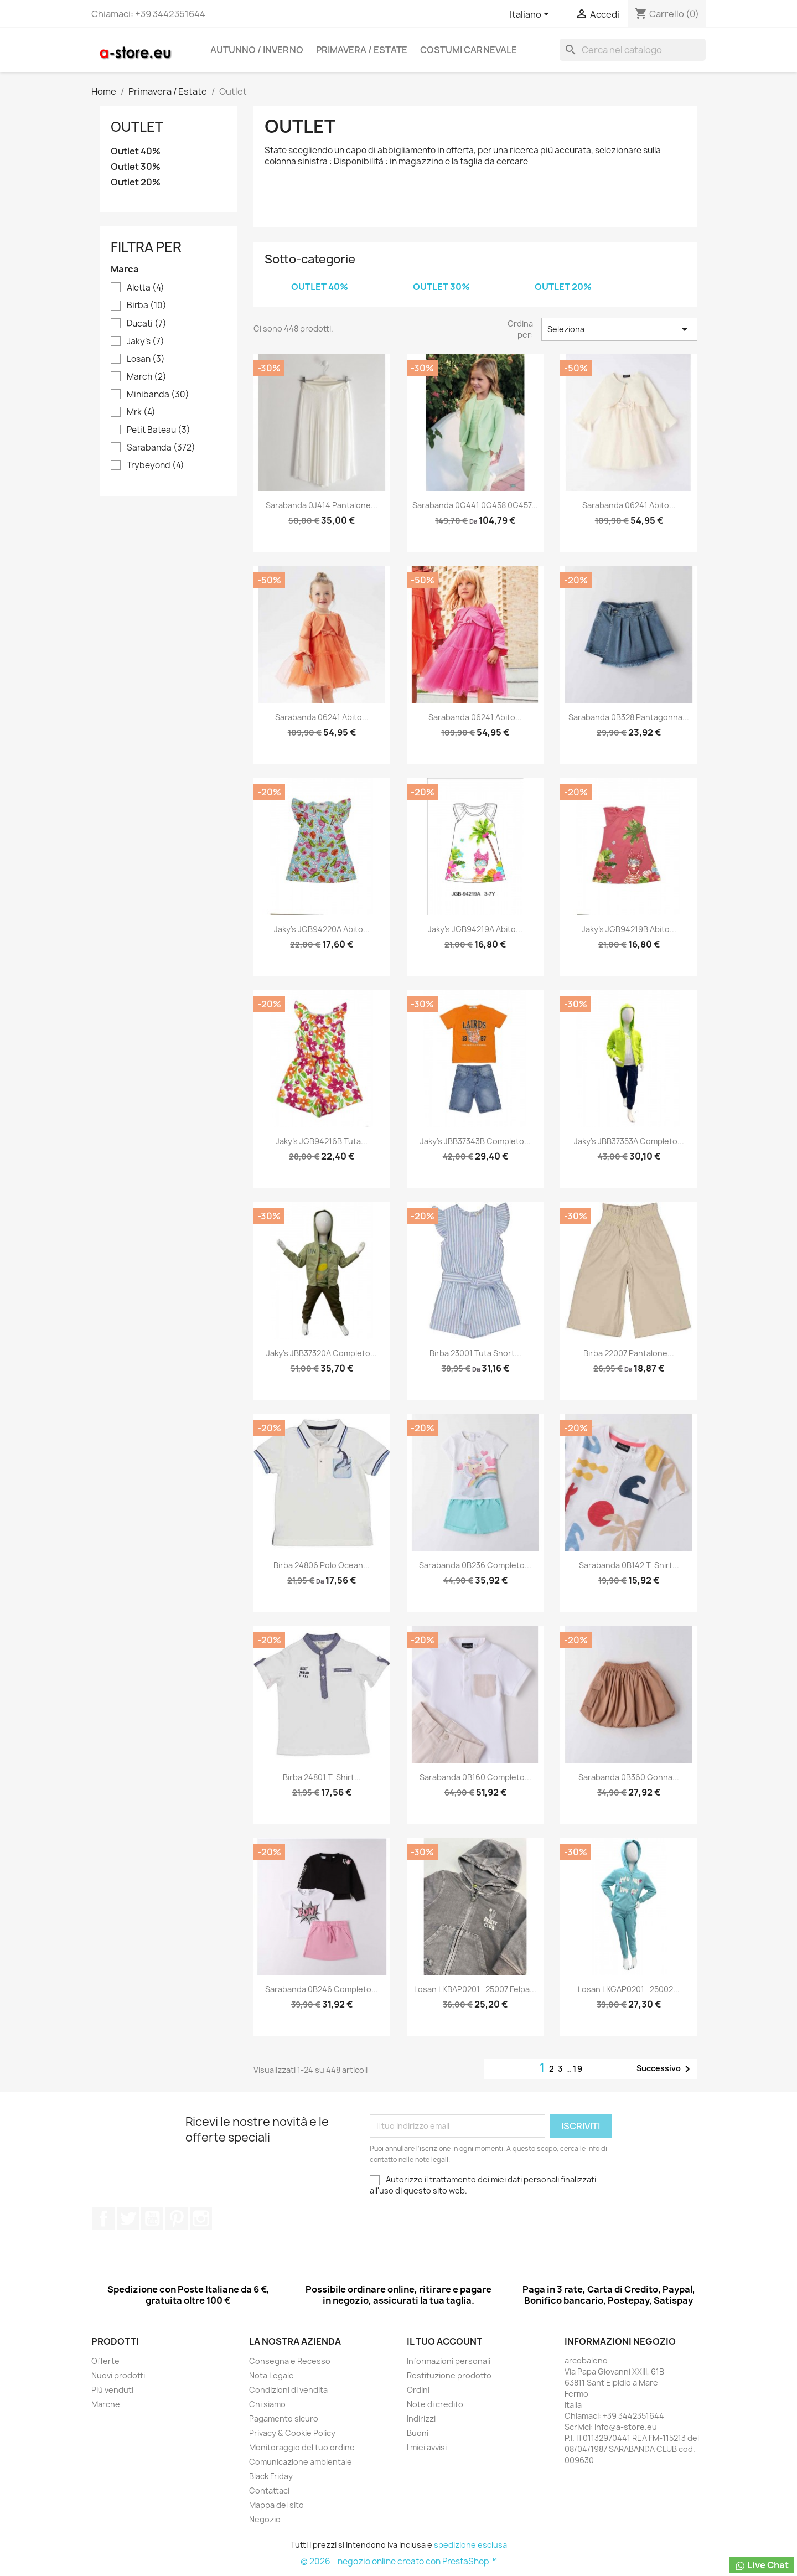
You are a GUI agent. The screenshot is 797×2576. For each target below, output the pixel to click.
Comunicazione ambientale (300, 2461)
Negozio (265, 2519)
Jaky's (145, 341)
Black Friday (271, 2476)
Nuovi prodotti (118, 2375)
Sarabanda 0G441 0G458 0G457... (475, 505)
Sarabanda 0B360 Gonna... (628, 1777)
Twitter (128, 2218)
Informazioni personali (448, 2361)
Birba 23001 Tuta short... (475, 1353)
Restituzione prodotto (449, 2375)
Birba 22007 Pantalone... (628, 1353)
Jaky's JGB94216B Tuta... (322, 1141)
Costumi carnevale (468, 50)
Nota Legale (271, 2375)
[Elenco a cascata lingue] (531, 15)
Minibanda (158, 394)
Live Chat (761, 2565)
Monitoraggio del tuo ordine (302, 2447)
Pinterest (176, 2218)
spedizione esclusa (470, 2544)
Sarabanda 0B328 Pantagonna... (628, 717)
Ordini (418, 2389)
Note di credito (435, 2404)
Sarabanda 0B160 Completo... (475, 1777)
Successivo (665, 2069)
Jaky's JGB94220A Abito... (322, 929)
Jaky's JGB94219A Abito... (475, 929)
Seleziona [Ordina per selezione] (619, 329)
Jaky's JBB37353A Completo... (629, 1141)
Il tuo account (444, 2341)
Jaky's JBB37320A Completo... (321, 1353)
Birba (147, 305)
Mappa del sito (276, 2505)
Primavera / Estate (361, 50)
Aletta (145, 287)
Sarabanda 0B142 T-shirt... (629, 1565)
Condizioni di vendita (288, 2389)
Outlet (137, 126)
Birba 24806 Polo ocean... (321, 1565)
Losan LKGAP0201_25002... (629, 1989)
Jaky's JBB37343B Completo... (475, 1141)
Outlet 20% (136, 182)
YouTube (152, 2218)
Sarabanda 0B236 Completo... (475, 1565)
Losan (146, 359)
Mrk (141, 412)
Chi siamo (267, 2404)
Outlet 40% (136, 151)
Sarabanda (161, 447)
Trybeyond (155, 465)
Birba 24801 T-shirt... (322, 1777)
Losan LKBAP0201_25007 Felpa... (475, 1989)
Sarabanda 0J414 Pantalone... (321, 505)
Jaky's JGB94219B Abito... (629, 929)
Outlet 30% (136, 167)
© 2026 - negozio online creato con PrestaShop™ (399, 2561)
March (147, 376)
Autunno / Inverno (256, 50)
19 (578, 2068)
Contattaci (269, 2490)
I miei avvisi (427, 2447)
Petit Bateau (158, 430)
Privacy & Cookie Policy (292, 2433)
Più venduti (112, 2389)
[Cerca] (633, 50)
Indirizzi (421, 2418)
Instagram (201, 2218)
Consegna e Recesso (289, 2361)
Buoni (417, 2433)
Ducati (147, 323)
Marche (105, 2404)
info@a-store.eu (625, 2427)
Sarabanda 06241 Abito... (629, 505)
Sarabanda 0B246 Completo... (321, 1989)
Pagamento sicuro (283, 2418)
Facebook (103, 2218)
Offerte (105, 2361)
